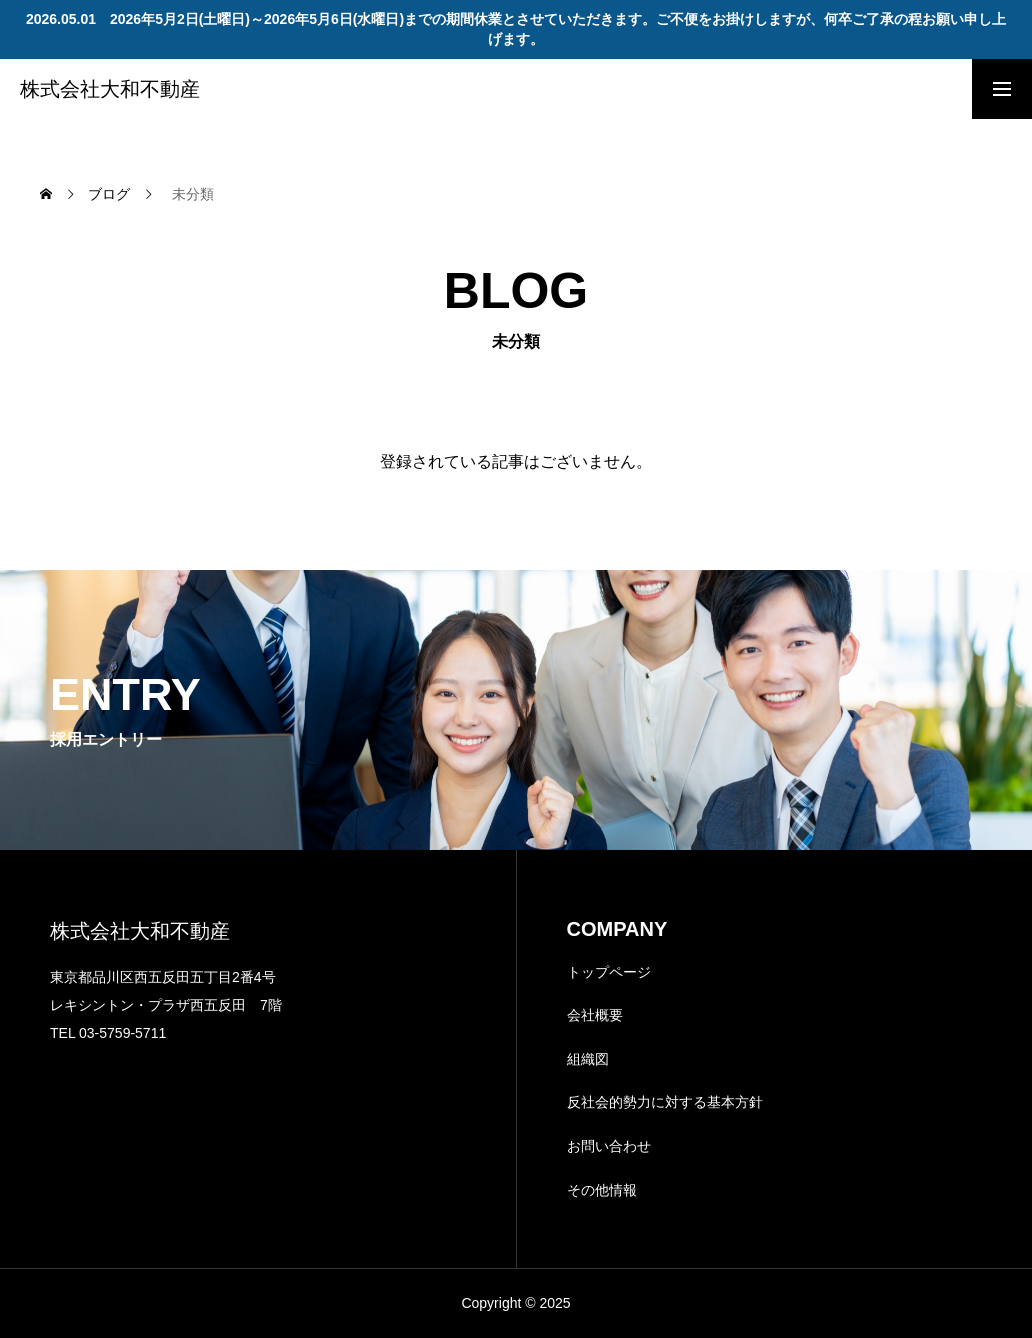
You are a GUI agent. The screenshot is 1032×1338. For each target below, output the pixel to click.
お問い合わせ (609, 1146)
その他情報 (602, 1190)
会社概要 (595, 1015)
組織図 (588, 1059)
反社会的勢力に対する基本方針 (665, 1102)
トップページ (609, 972)
